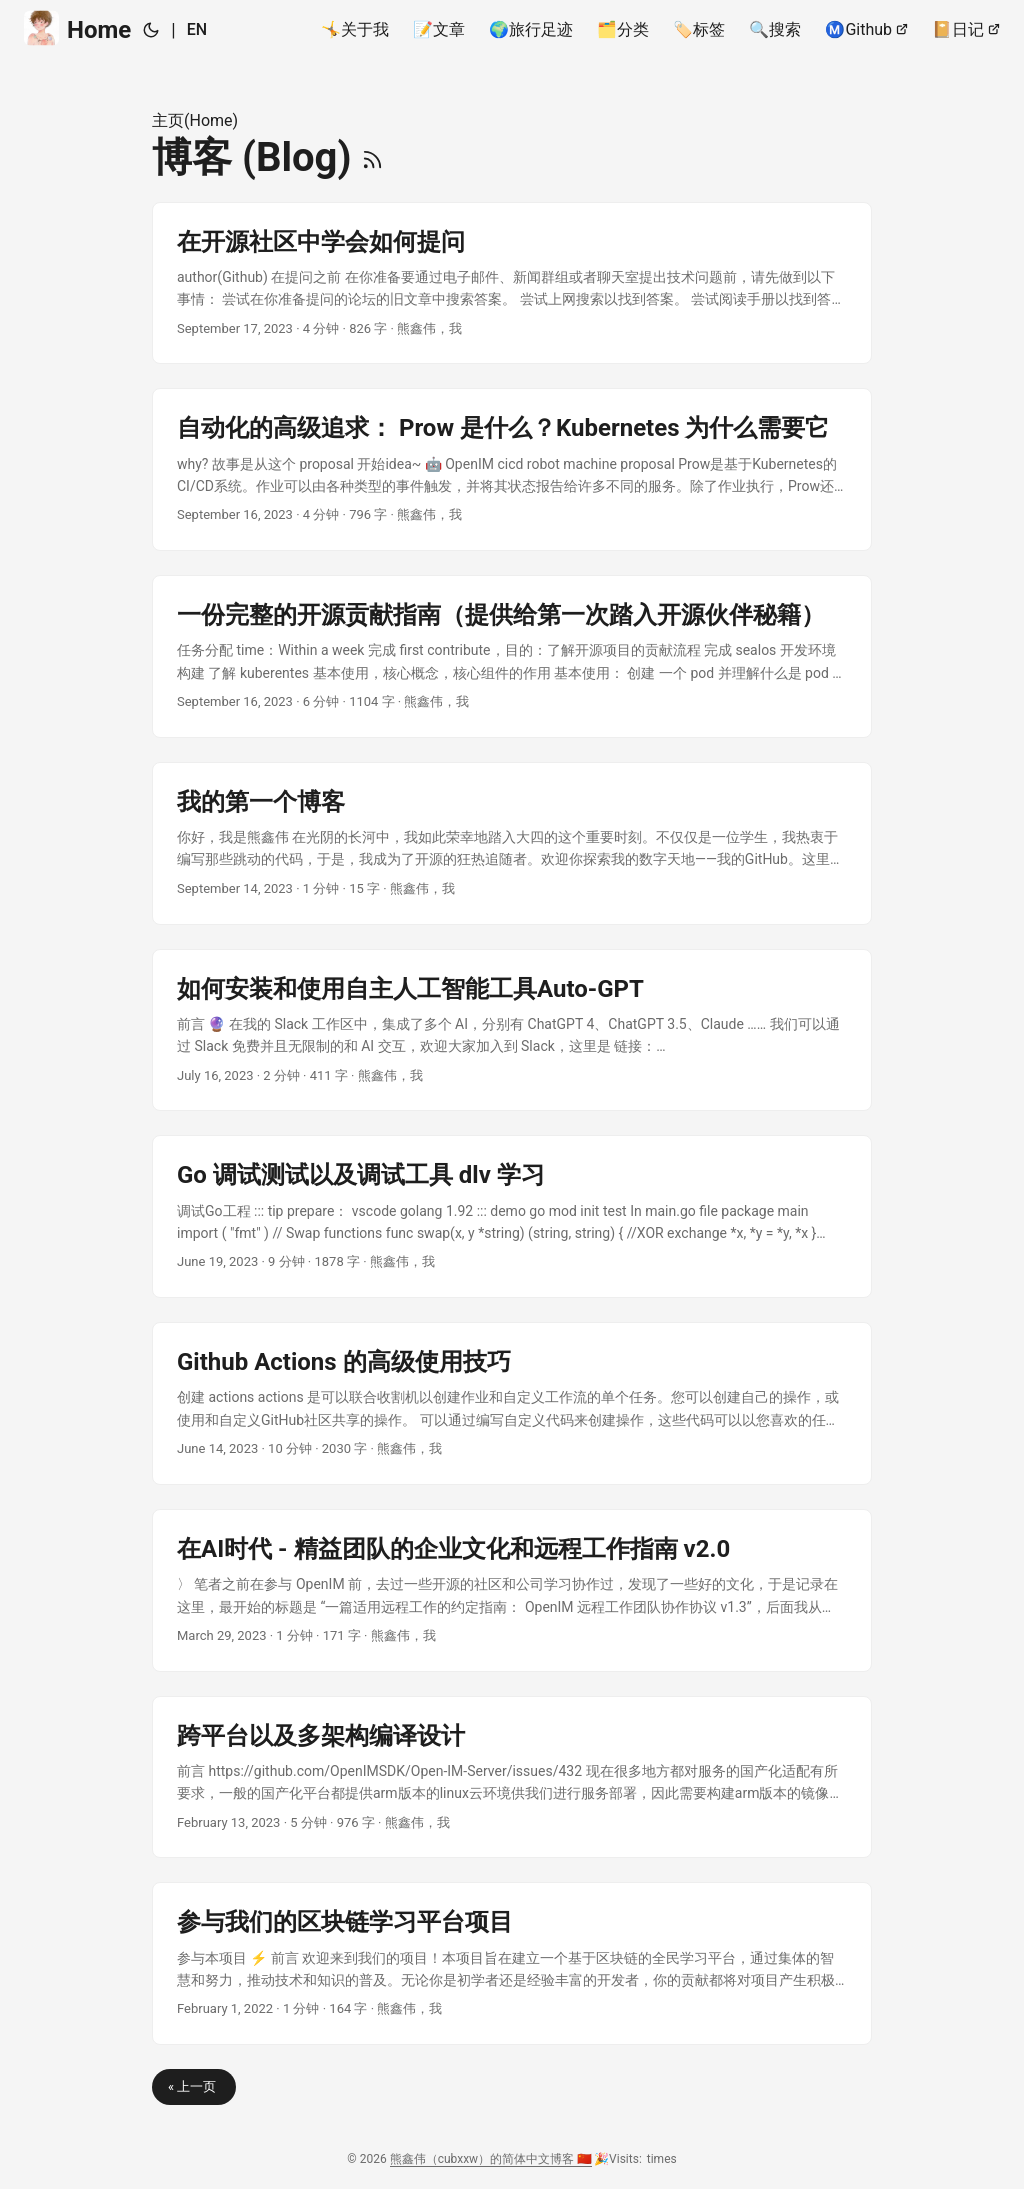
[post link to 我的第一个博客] (512, 843)
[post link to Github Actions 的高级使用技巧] (512, 1403)
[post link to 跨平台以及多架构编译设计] (512, 1777)
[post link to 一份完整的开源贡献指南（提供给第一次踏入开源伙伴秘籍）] (512, 656)
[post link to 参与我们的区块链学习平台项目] (512, 1963)
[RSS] (372, 157)
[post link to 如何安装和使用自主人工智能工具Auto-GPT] (512, 1030)
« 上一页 (194, 2086)
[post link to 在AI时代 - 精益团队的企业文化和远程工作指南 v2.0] (512, 1590)
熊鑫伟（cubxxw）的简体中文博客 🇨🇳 (491, 2159)
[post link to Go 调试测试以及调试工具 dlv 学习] (512, 1216)
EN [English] (197, 29)
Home (77, 28)
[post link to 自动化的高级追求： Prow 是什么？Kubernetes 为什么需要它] (512, 469)
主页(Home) (195, 120)
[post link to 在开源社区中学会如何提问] (512, 283)
